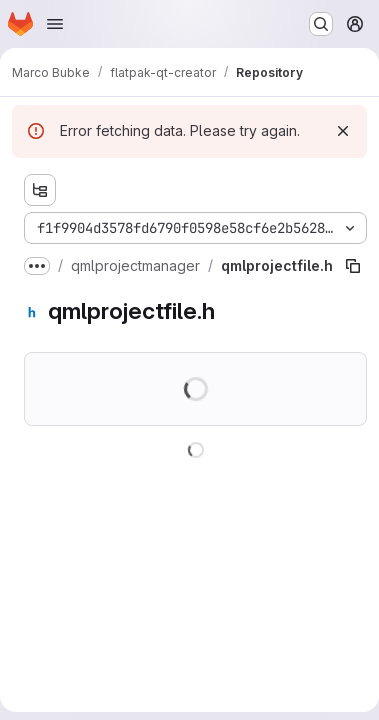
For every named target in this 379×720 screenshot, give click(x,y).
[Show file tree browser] (40, 190)
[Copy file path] (353, 266)
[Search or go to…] (321, 24)
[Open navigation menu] (55, 24)
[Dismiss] (343, 131)
